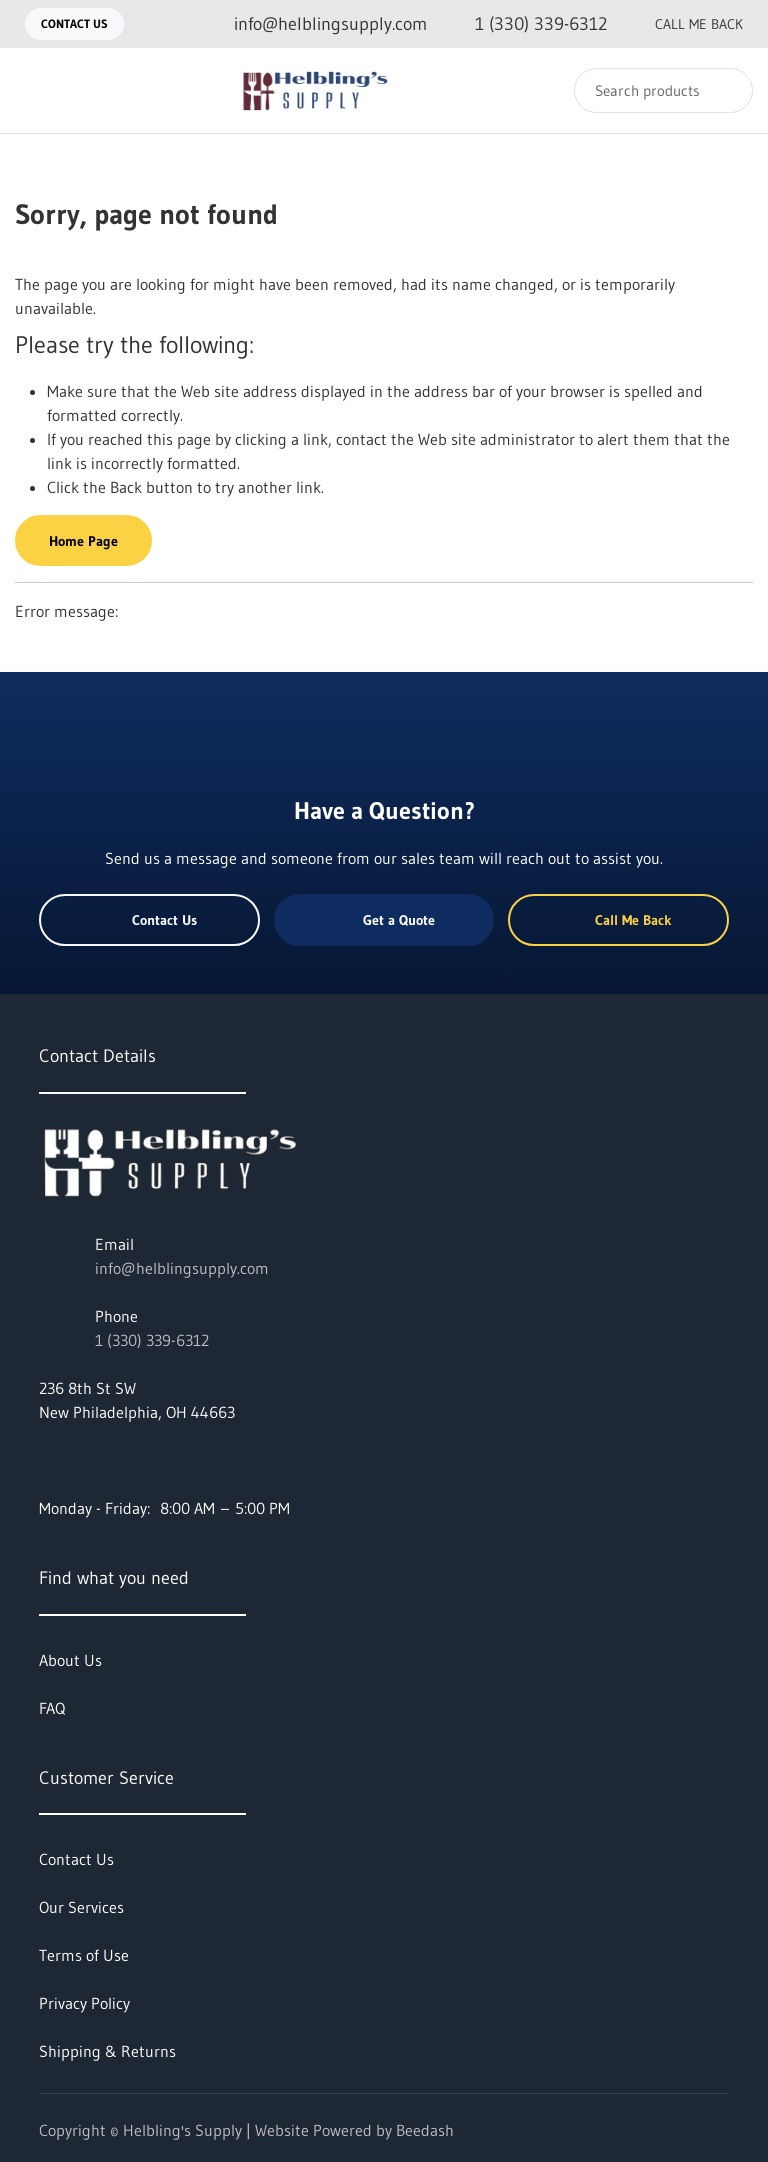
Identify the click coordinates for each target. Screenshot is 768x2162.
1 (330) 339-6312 (152, 1340)
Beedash (425, 2130)
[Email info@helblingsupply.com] (314, 24)
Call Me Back (683, 24)
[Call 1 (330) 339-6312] (525, 24)
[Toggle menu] (35, 90)
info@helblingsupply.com (182, 1268)
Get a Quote (384, 920)
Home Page (83, 541)
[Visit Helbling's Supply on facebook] (48, 1460)
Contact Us (74, 23)
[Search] (663, 90)
